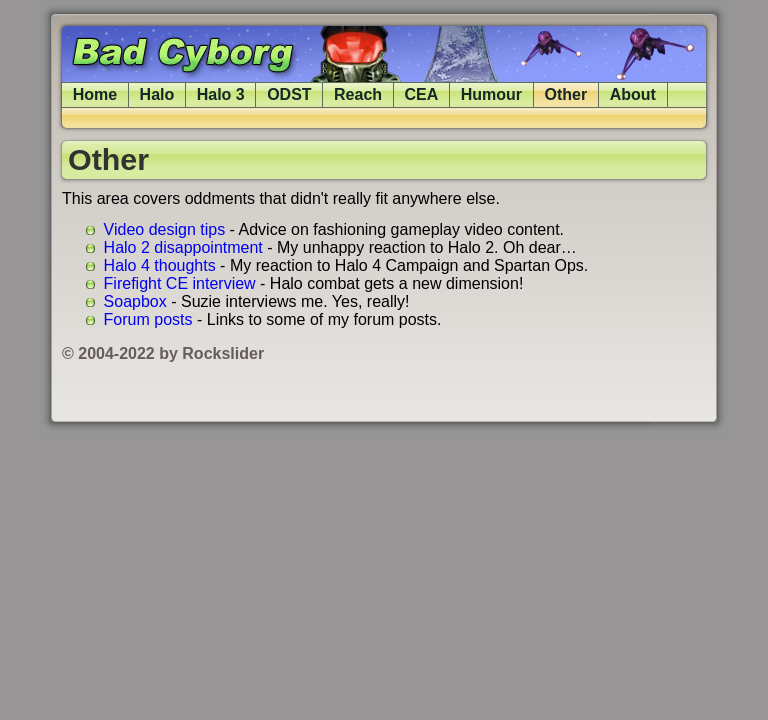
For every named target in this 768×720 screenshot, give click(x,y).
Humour (491, 94)
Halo (157, 94)
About (633, 94)
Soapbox (135, 301)
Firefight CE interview (180, 283)
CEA (422, 94)
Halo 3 (221, 94)
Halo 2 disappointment (183, 247)
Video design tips (165, 229)
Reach (358, 94)
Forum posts (148, 319)
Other (566, 94)
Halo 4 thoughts (160, 265)
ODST (289, 94)
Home (95, 94)
